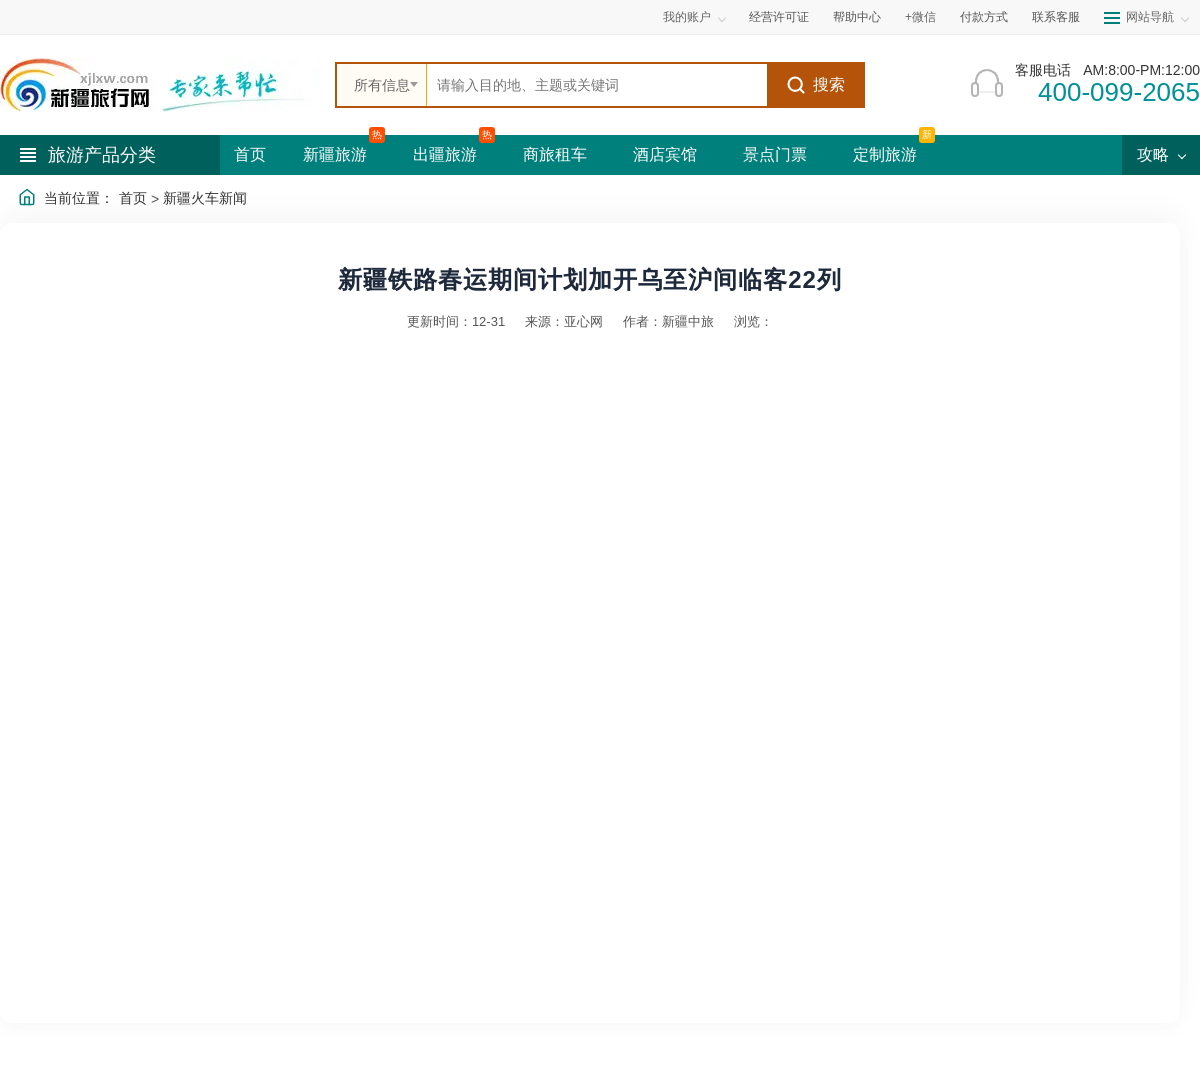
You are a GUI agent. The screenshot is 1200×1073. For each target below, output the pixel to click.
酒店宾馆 (665, 154)
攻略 (1161, 154)
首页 (250, 154)
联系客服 (1056, 17)
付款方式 (984, 17)
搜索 (815, 85)
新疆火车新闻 (205, 198)
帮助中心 (857, 17)
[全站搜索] (597, 85)
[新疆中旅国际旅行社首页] (160, 85)
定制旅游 (885, 154)
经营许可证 (779, 17)
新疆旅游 (335, 154)
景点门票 (775, 154)
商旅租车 (555, 154)
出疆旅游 (445, 154)
